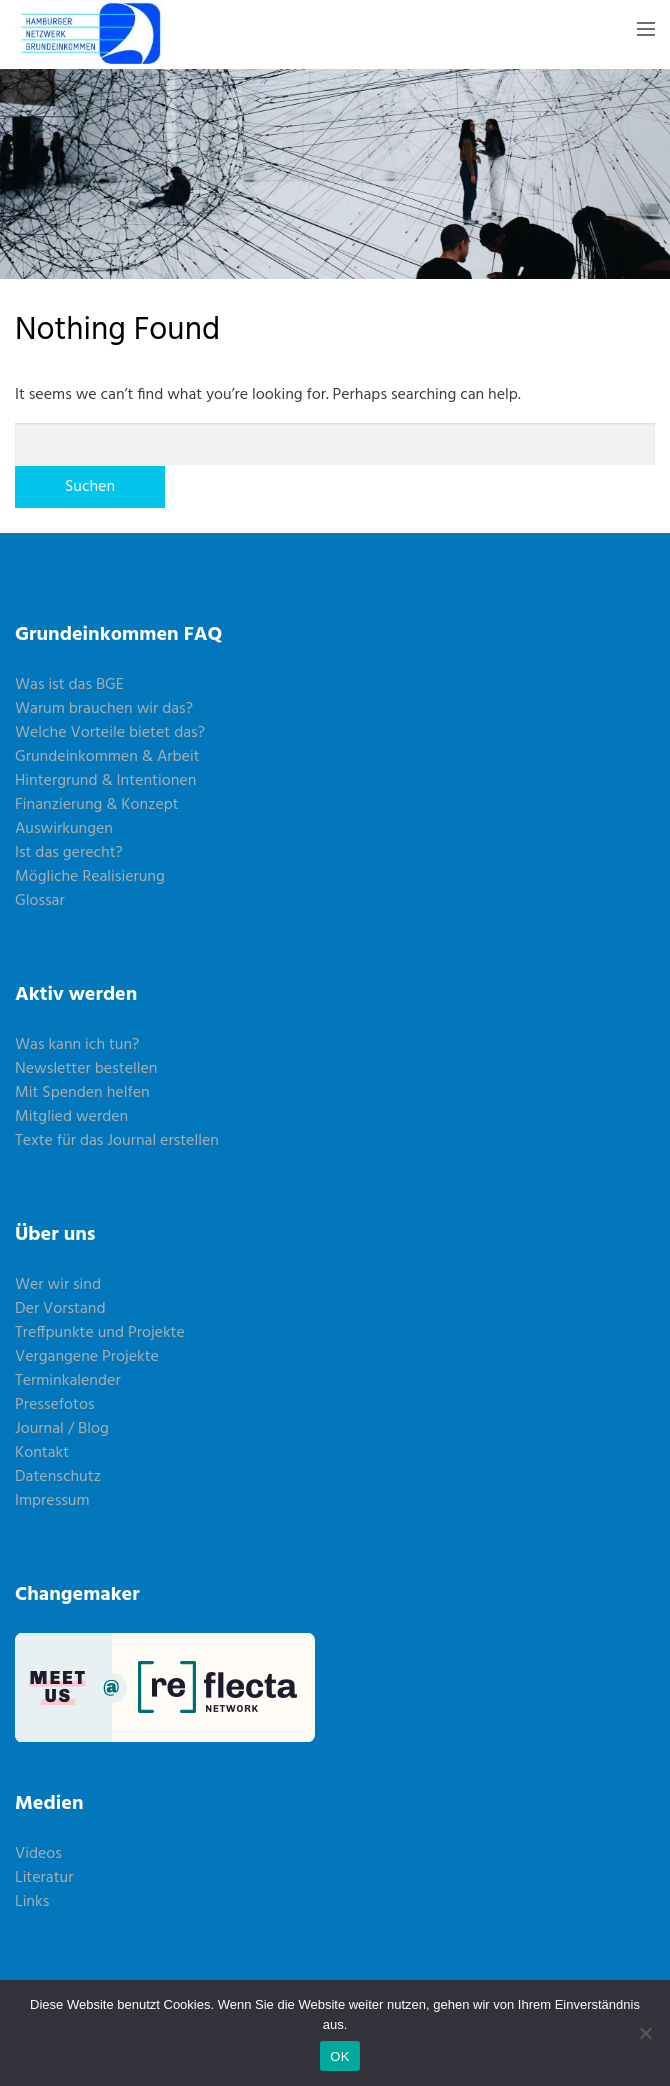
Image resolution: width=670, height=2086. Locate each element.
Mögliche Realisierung (90, 877)
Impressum (52, 1501)
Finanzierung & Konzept (97, 805)
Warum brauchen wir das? (104, 709)
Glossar (40, 901)
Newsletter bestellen (86, 1069)
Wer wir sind (58, 1285)
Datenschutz (58, 1477)
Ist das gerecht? (69, 853)
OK (339, 2056)
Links (32, 1902)
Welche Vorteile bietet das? (110, 733)
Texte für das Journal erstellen (117, 1141)
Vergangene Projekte (87, 1357)
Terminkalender (68, 1381)
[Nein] (645, 2033)
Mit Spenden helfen (82, 1093)
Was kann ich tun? (77, 1045)
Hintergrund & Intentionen (105, 781)
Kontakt (42, 1453)
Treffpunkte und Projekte (100, 1333)
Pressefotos (55, 1405)
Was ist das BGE (69, 685)
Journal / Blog (62, 1429)
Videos (38, 1854)
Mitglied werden (71, 1117)
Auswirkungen (64, 829)
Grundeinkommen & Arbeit (107, 757)
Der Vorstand (60, 1309)
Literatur (44, 1878)
